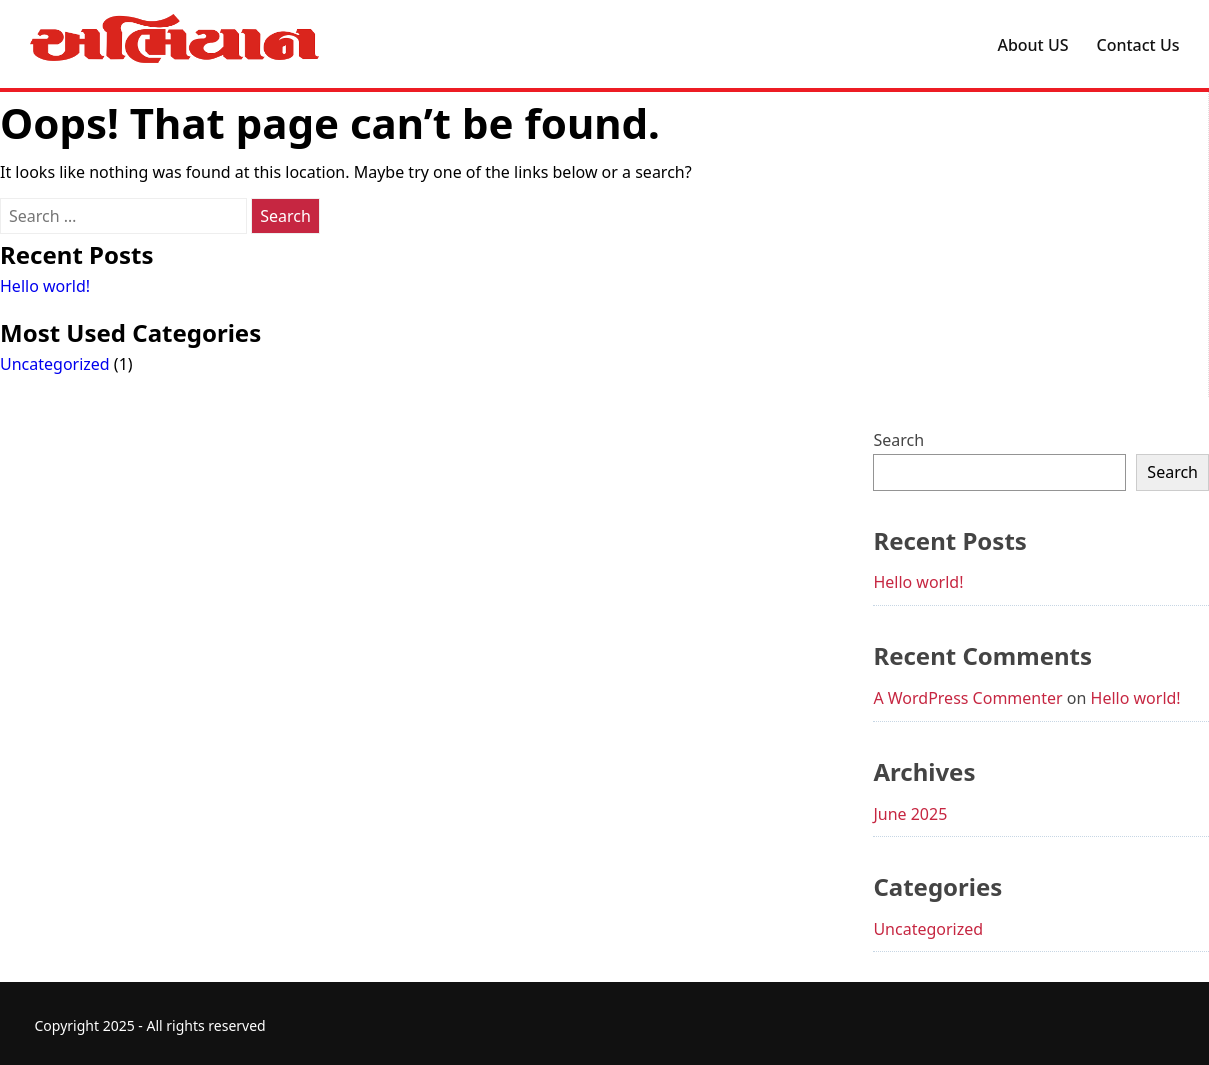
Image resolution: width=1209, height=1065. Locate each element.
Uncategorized (55, 364)
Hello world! (45, 286)
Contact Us (1138, 45)
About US (1032, 45)
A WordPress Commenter (967, 698)
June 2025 (910, 814)
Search (898, 440)
